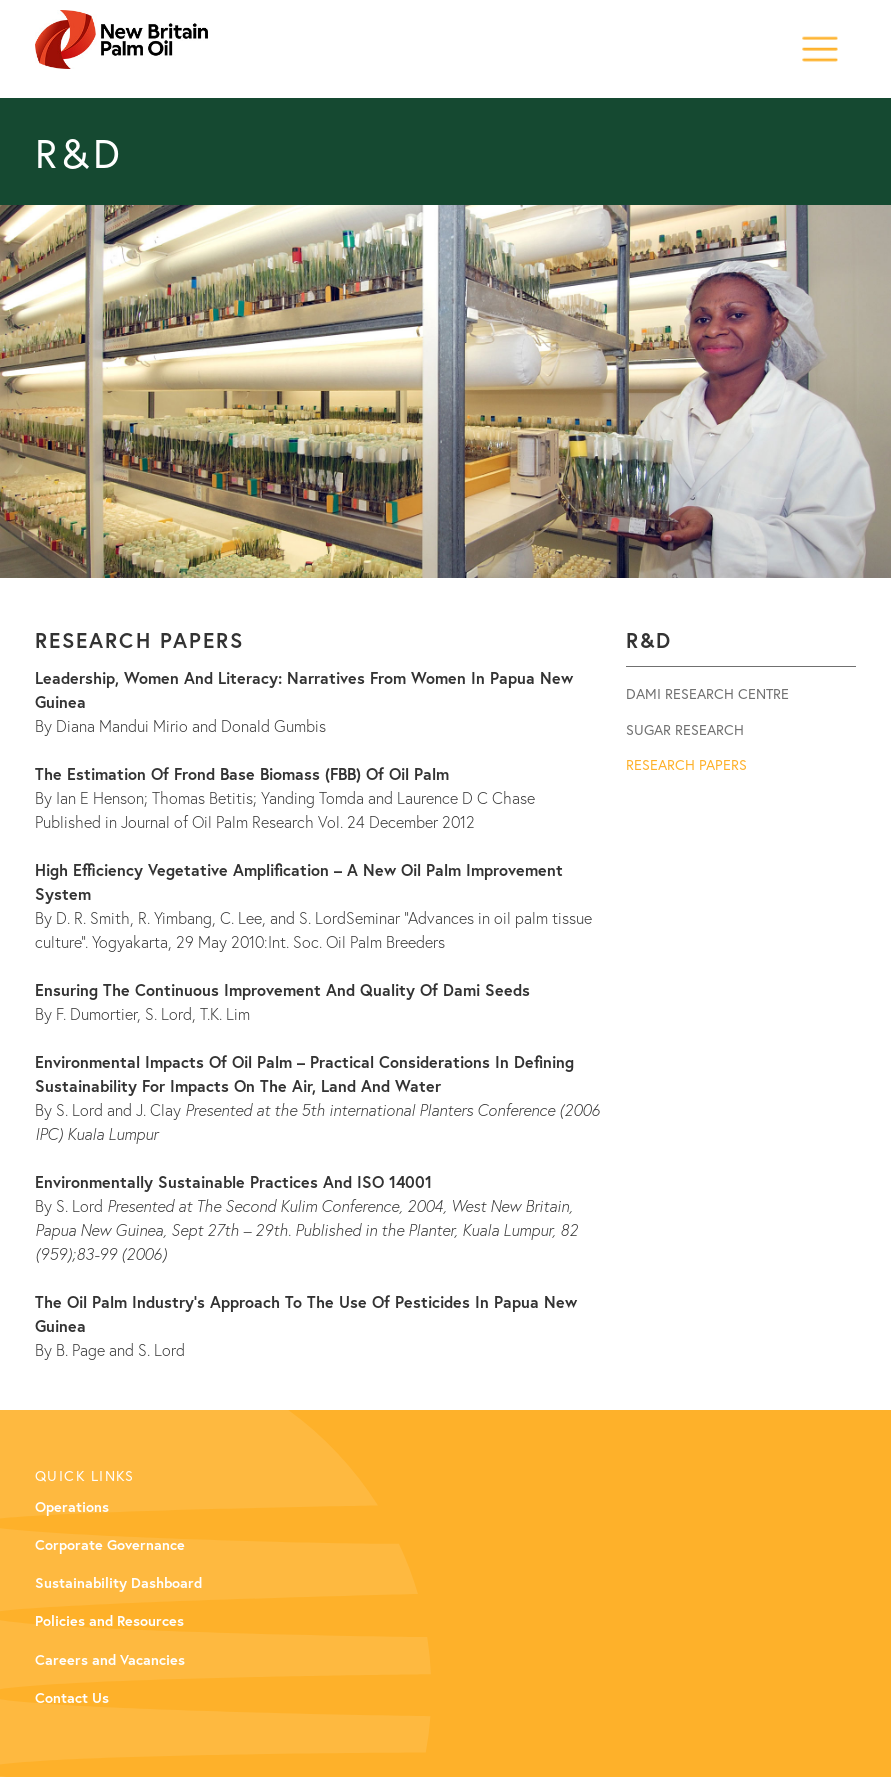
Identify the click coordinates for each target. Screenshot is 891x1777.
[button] (820, 44)
